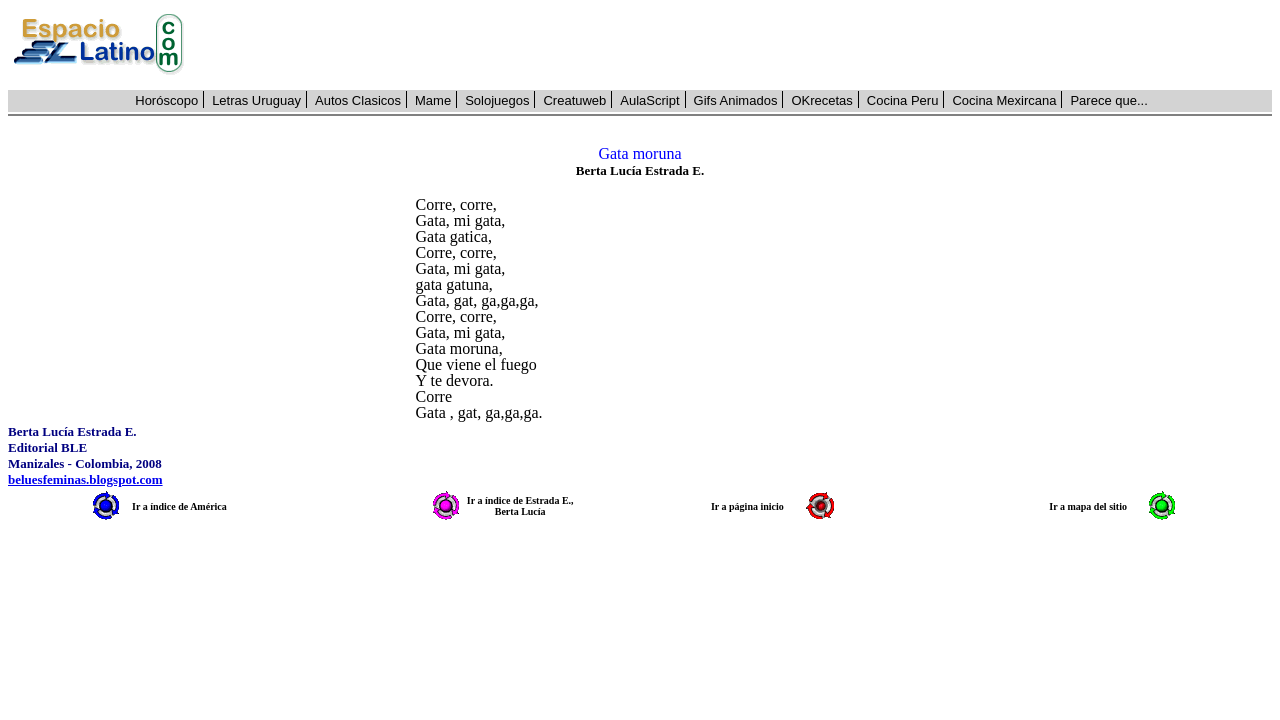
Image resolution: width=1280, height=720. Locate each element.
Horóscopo (166, 100)
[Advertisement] (739, 45)
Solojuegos (497, 100)
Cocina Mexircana (1004, 100)
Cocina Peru (903, 100)
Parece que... (1108, 100)
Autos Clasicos (358, 100)
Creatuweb (574, 100)
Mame (433, 100)
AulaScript (649, 100)
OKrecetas (821, 100)
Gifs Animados (736, 100)
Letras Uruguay (256, 100)
